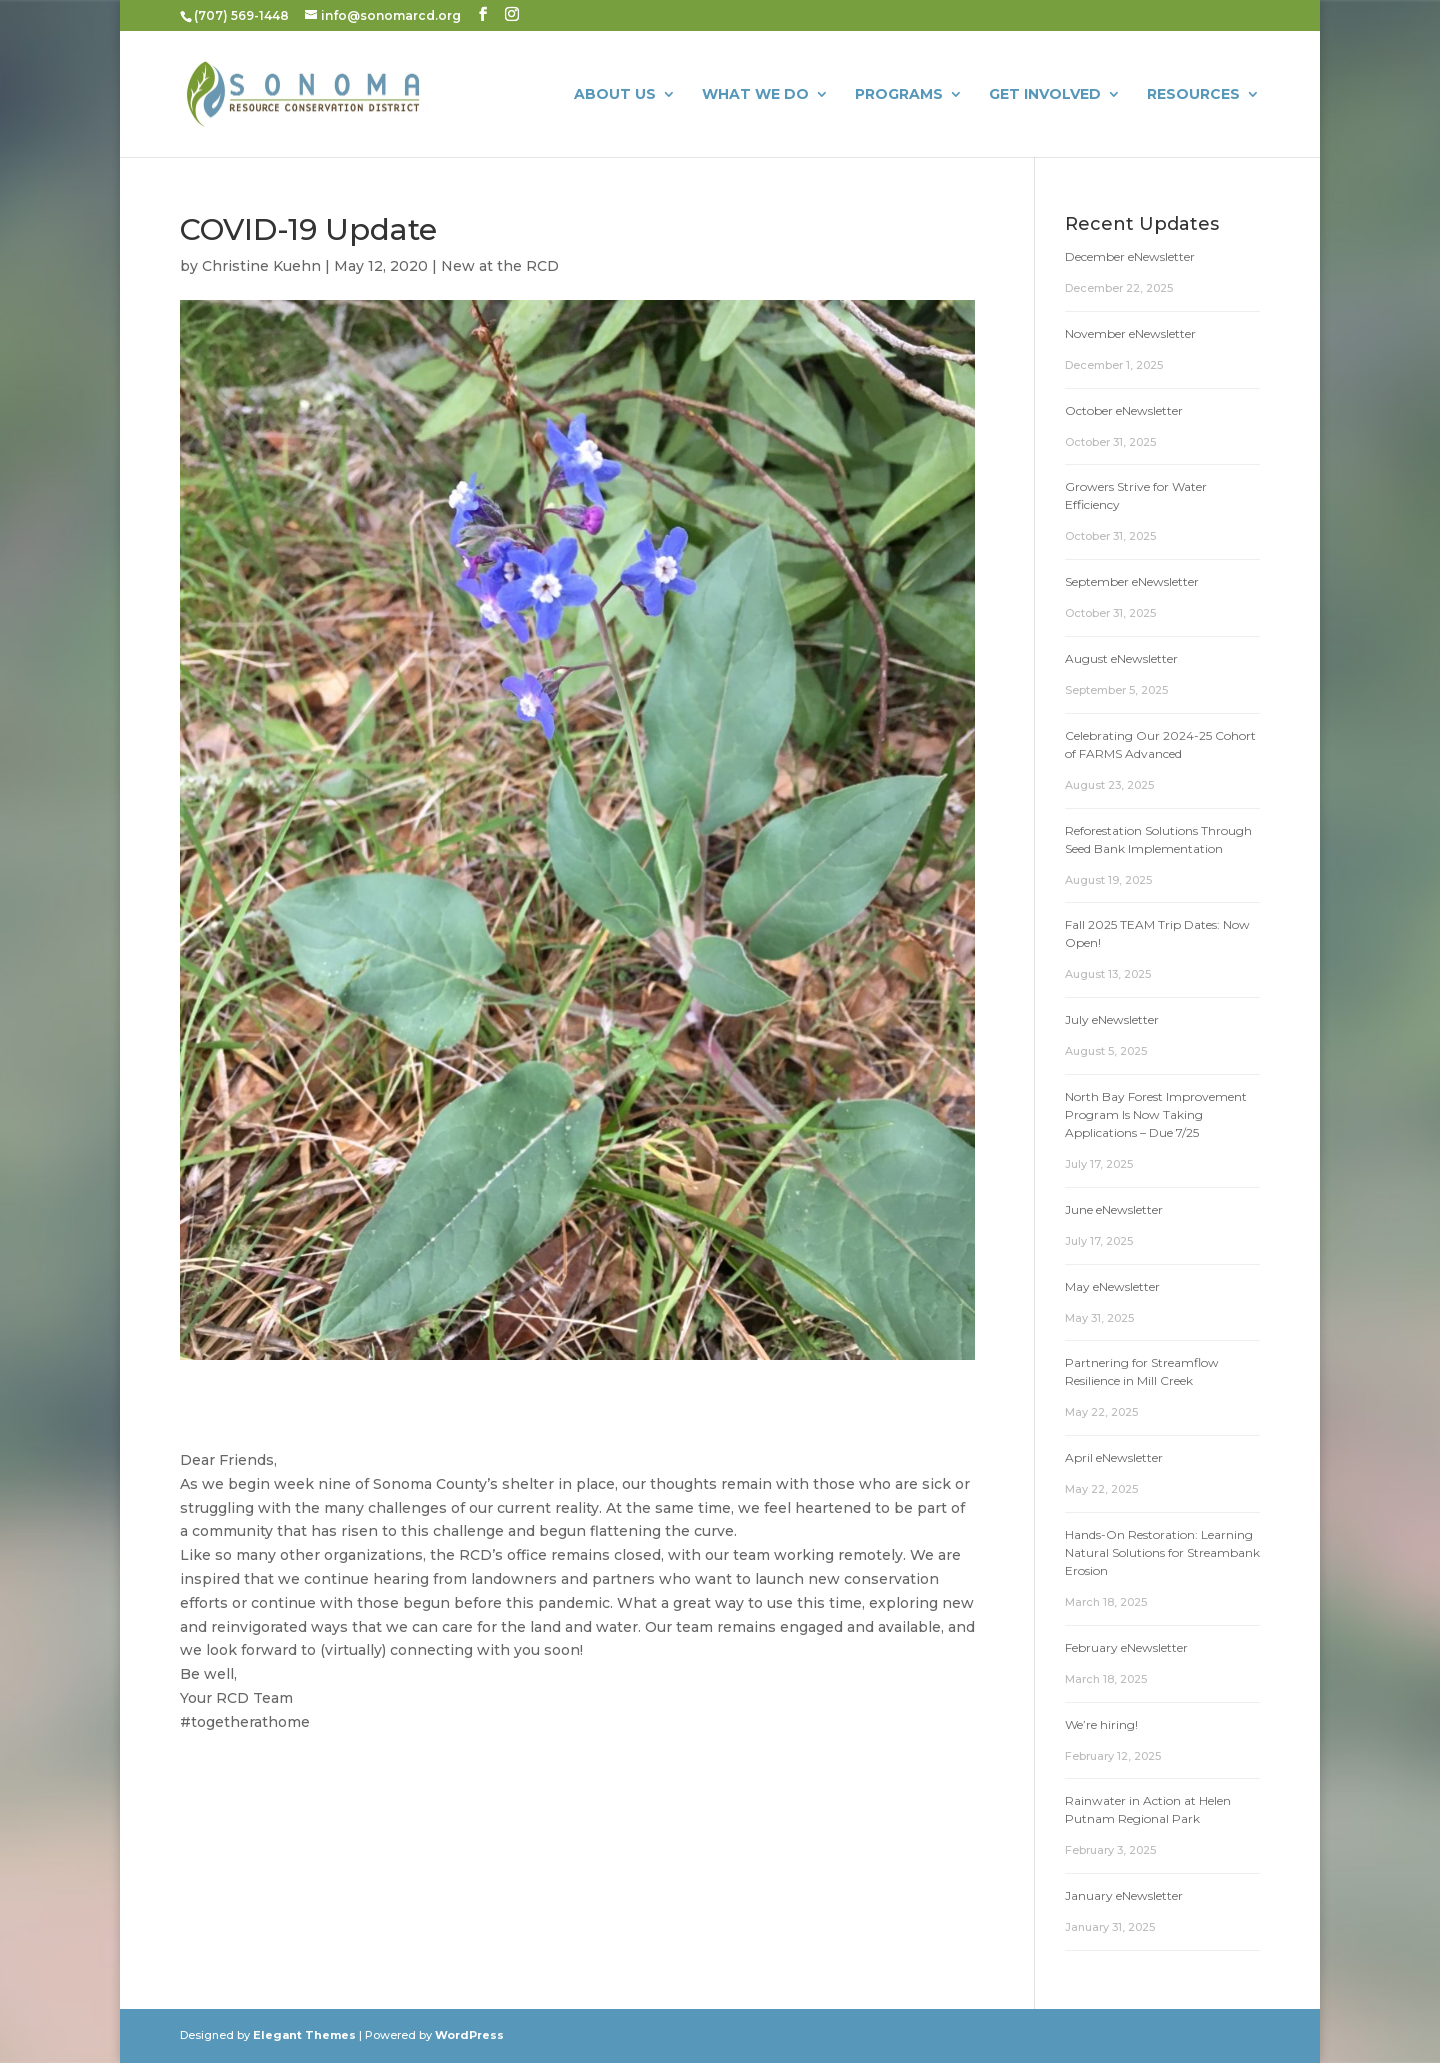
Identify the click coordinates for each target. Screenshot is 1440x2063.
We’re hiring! (1101, 1724)
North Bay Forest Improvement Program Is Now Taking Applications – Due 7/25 (1156, 1114)
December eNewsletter (1130, 256)
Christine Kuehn (261, 266)
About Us (615, 95)
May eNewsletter (1112, 1286)
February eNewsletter (1126, 1647)
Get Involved (1045, 95)
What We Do (755, 95)
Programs (899, 95)
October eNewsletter (1124, 410)
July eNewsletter (1112, 1019)
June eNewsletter (1114, 1209)
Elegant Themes (304, 2035)
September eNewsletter (1132, 581)
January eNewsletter (1124, 1895)
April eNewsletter (1114, 1457)
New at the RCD (500, 266)
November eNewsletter (1130, 333)
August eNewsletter (1121, 658)
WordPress (469, 2035)
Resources (1193, 95)
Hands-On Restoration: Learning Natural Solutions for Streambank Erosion (1162, 1552)
